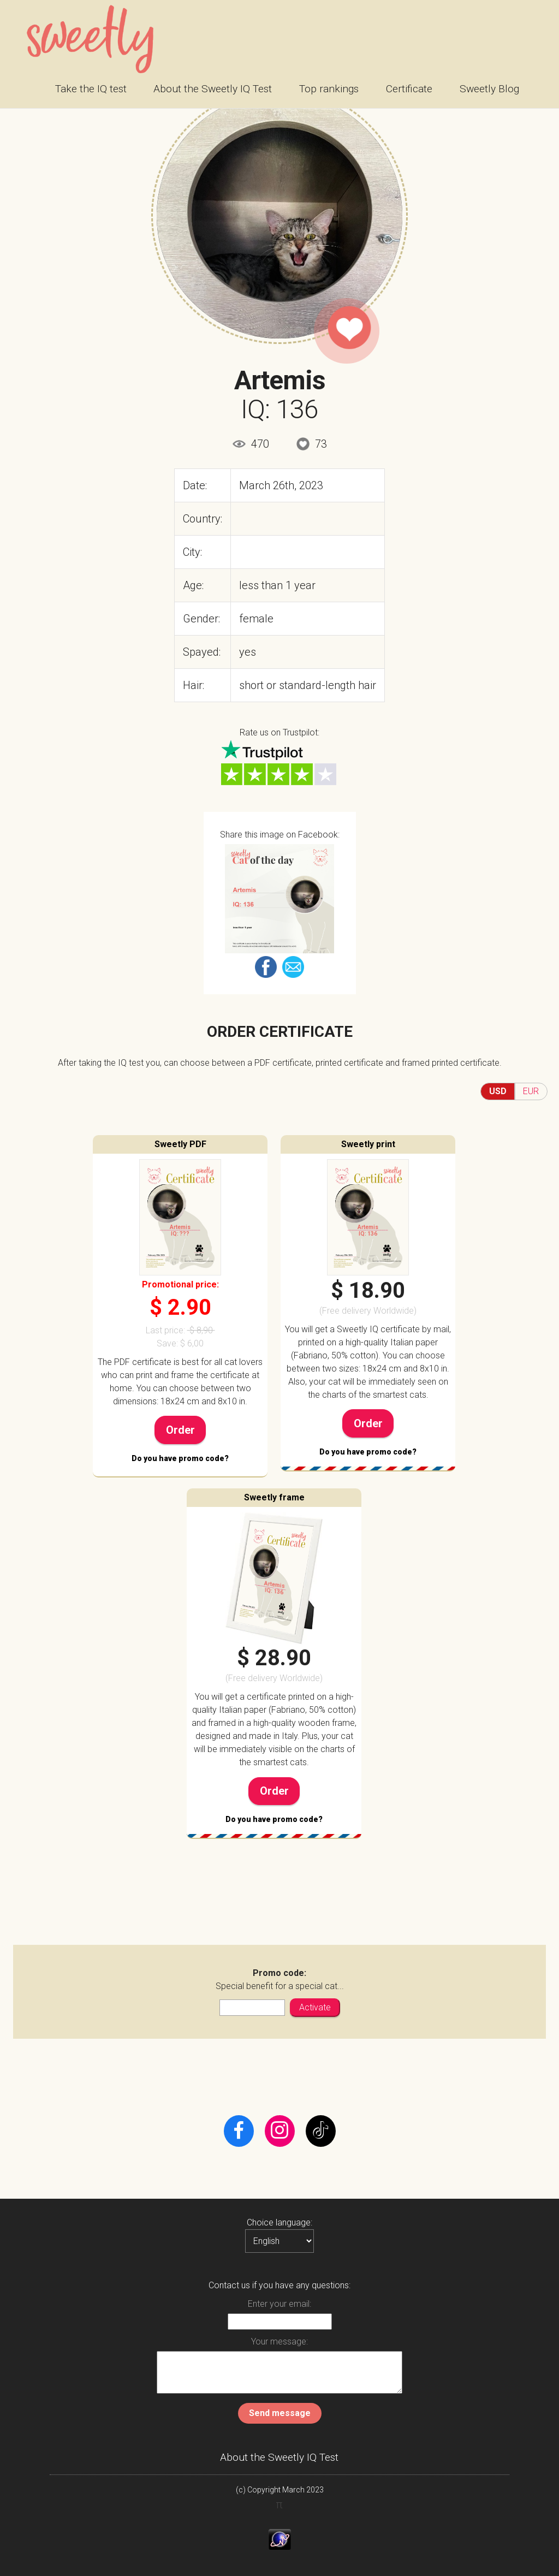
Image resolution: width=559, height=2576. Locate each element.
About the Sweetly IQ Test (212, 88)
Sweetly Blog (489, 88)
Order (180, 1430)
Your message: (279, 2341)
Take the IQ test (91, 88)
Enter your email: (279, 2304)
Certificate (409, 88)
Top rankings (329, 88)
